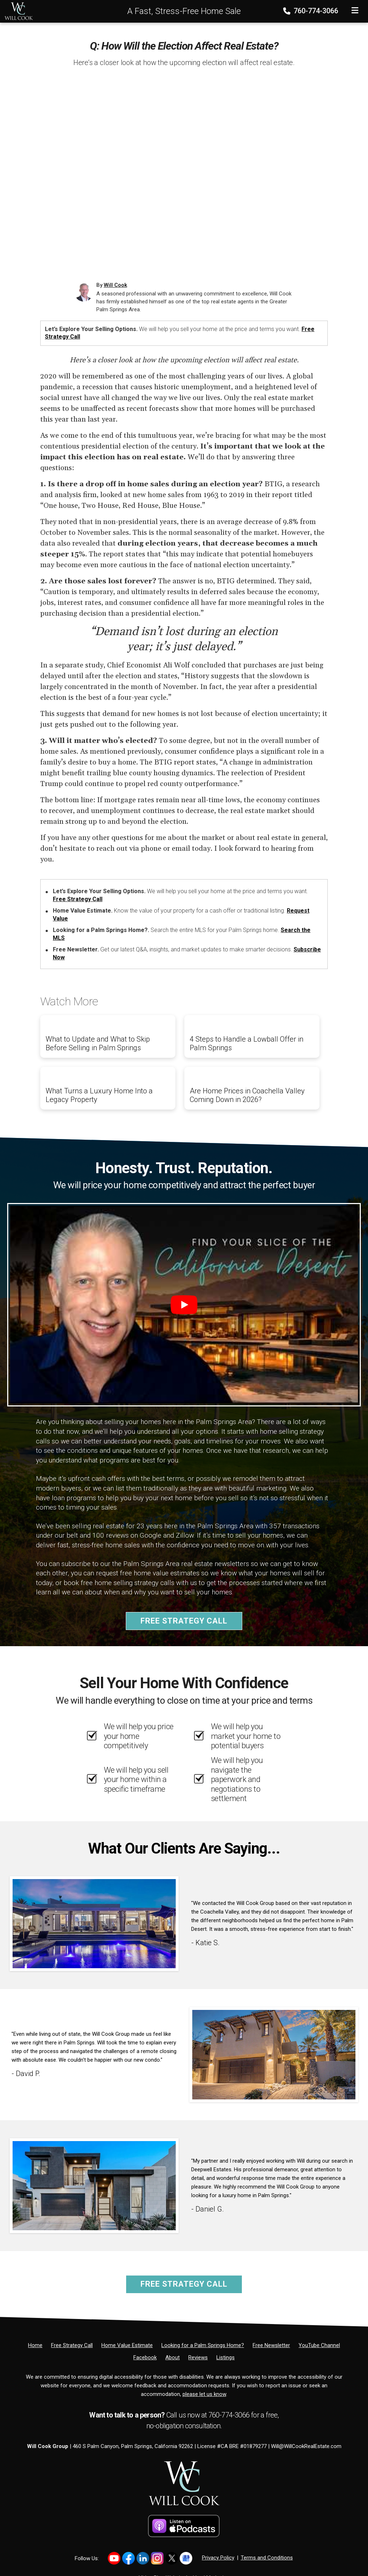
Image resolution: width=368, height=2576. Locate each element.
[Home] (16, 11)
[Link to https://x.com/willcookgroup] (171, 2558)
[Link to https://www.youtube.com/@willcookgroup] (114, 2558)
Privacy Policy (218, 2557)
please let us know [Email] (204, 2394)
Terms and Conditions (267, 2557)
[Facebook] (145, 2357)
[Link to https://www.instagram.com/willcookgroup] (157, 2558)
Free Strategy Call (77, 899)
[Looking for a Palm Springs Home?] (202, 2345)
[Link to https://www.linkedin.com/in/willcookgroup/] (143, 2558)
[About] (172, 2357)
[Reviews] (198, 2357)
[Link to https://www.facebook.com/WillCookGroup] (128, 2558)
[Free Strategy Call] (72, 2345)
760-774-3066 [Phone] (311, 10)
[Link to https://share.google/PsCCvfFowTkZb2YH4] (186, 2558)
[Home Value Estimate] (127, 2345)
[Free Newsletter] (271, 2345)
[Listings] (225, 2357)
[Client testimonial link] (94, 1923)
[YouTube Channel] (319, 2345)
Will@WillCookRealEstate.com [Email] (306, 2446)
